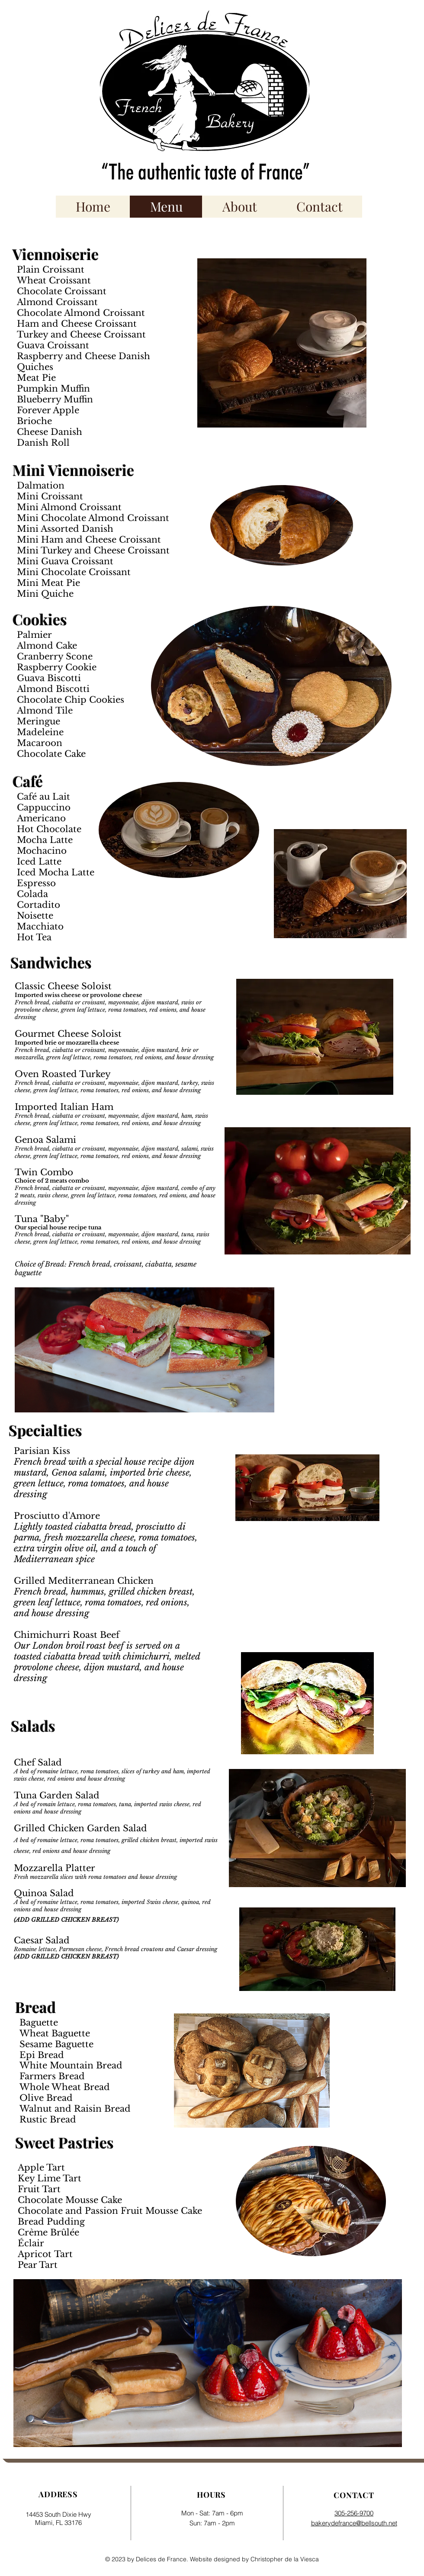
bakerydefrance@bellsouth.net (354, 2523)
